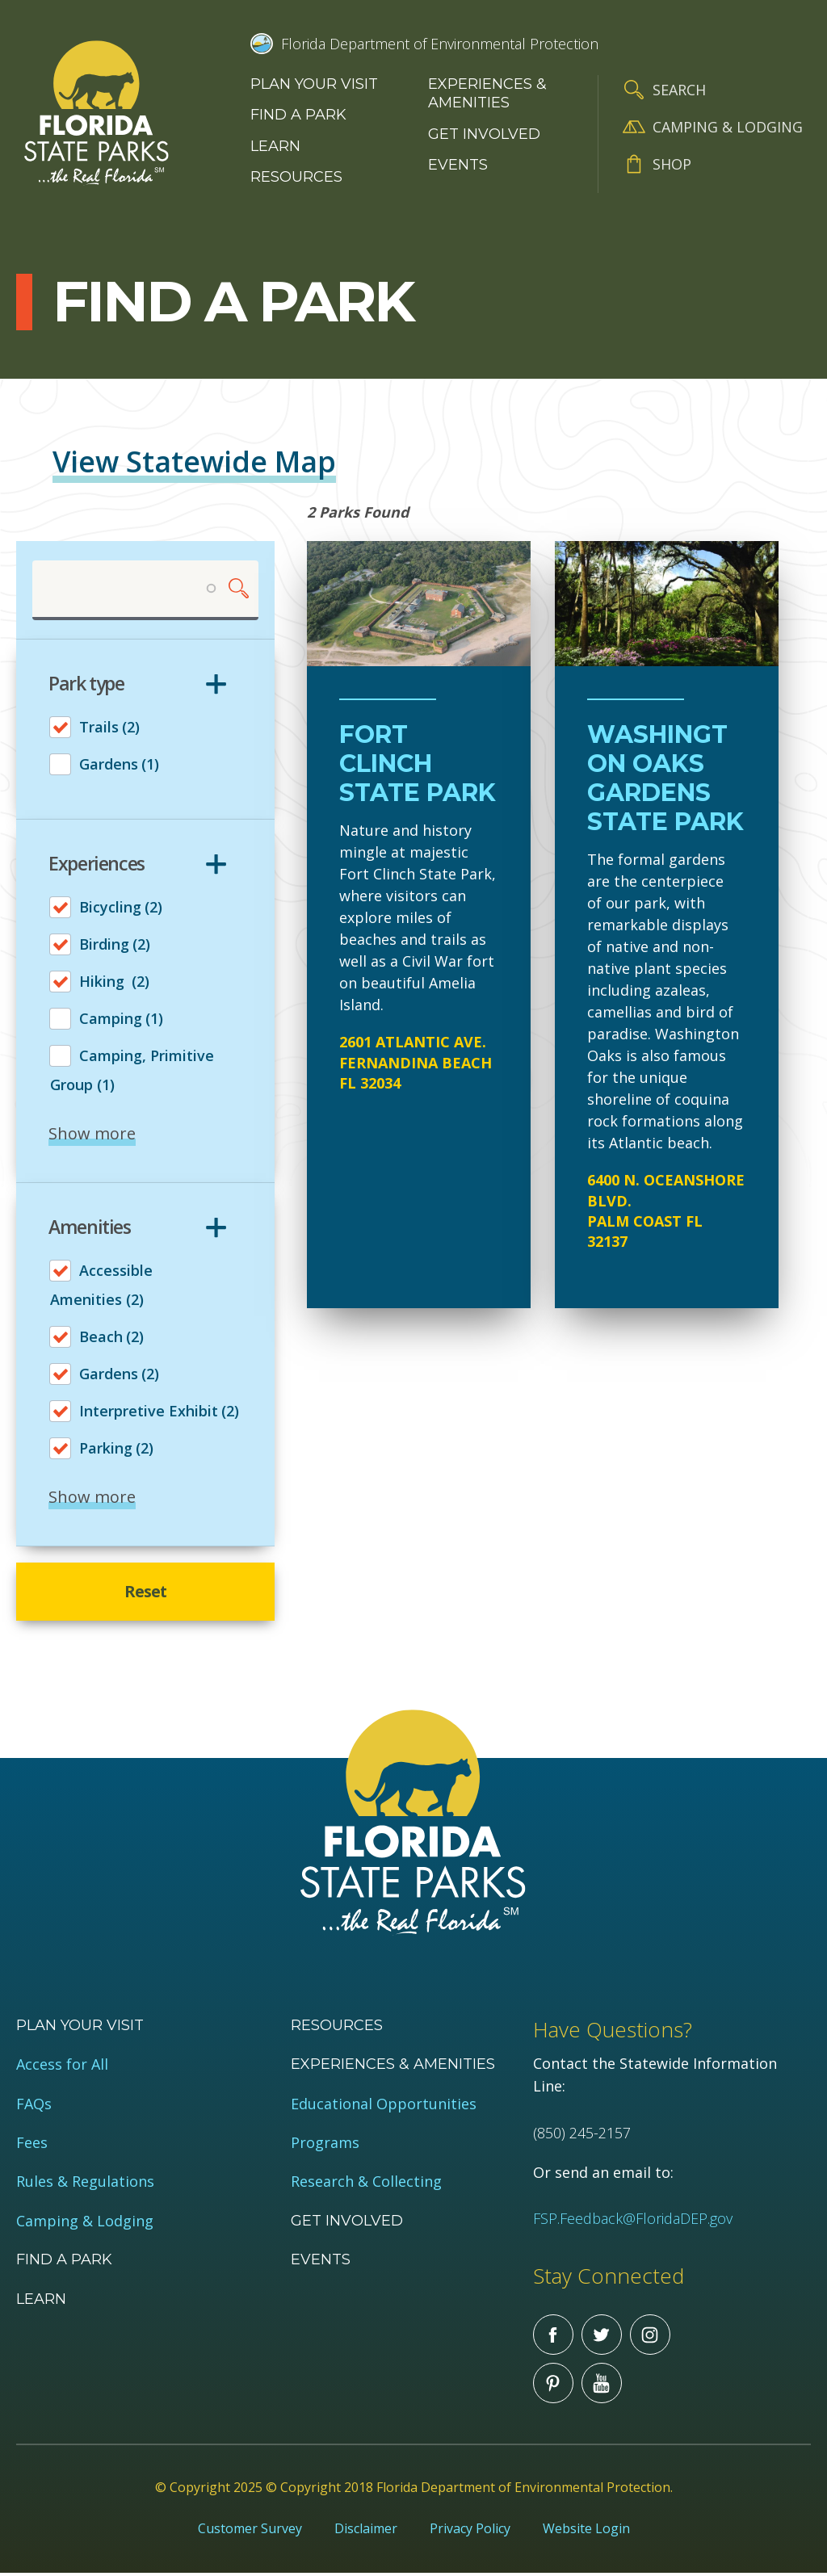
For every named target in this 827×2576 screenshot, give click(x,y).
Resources (296, 177)
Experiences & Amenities (487, 93)
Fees (32, 2145)
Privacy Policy (470, 2531)
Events (458, 165)
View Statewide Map (194, 461)
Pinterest (553, 2385)
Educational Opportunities (383, 2106)
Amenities (89, 1227)
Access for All (62, 2067)
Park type (86, 685)
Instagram (650, 2337)
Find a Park (298, 115)
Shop (672, 164)
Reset (145, 1593)
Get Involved (484, 134)
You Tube (601, 2385)
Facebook (553, 2337)
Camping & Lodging (728, 126)
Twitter (601, 2337)
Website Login (586, 2531)
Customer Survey (250, 2531)
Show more (92, 1133)
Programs (325, 2145)
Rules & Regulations (85, 2184)
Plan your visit (314, 84)
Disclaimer (365, 2531)
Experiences (96, 864)
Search (679, 89)
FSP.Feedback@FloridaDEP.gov (633, 2221)
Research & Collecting (366, 2184)
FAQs (34, 2106)
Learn (275, 146)
